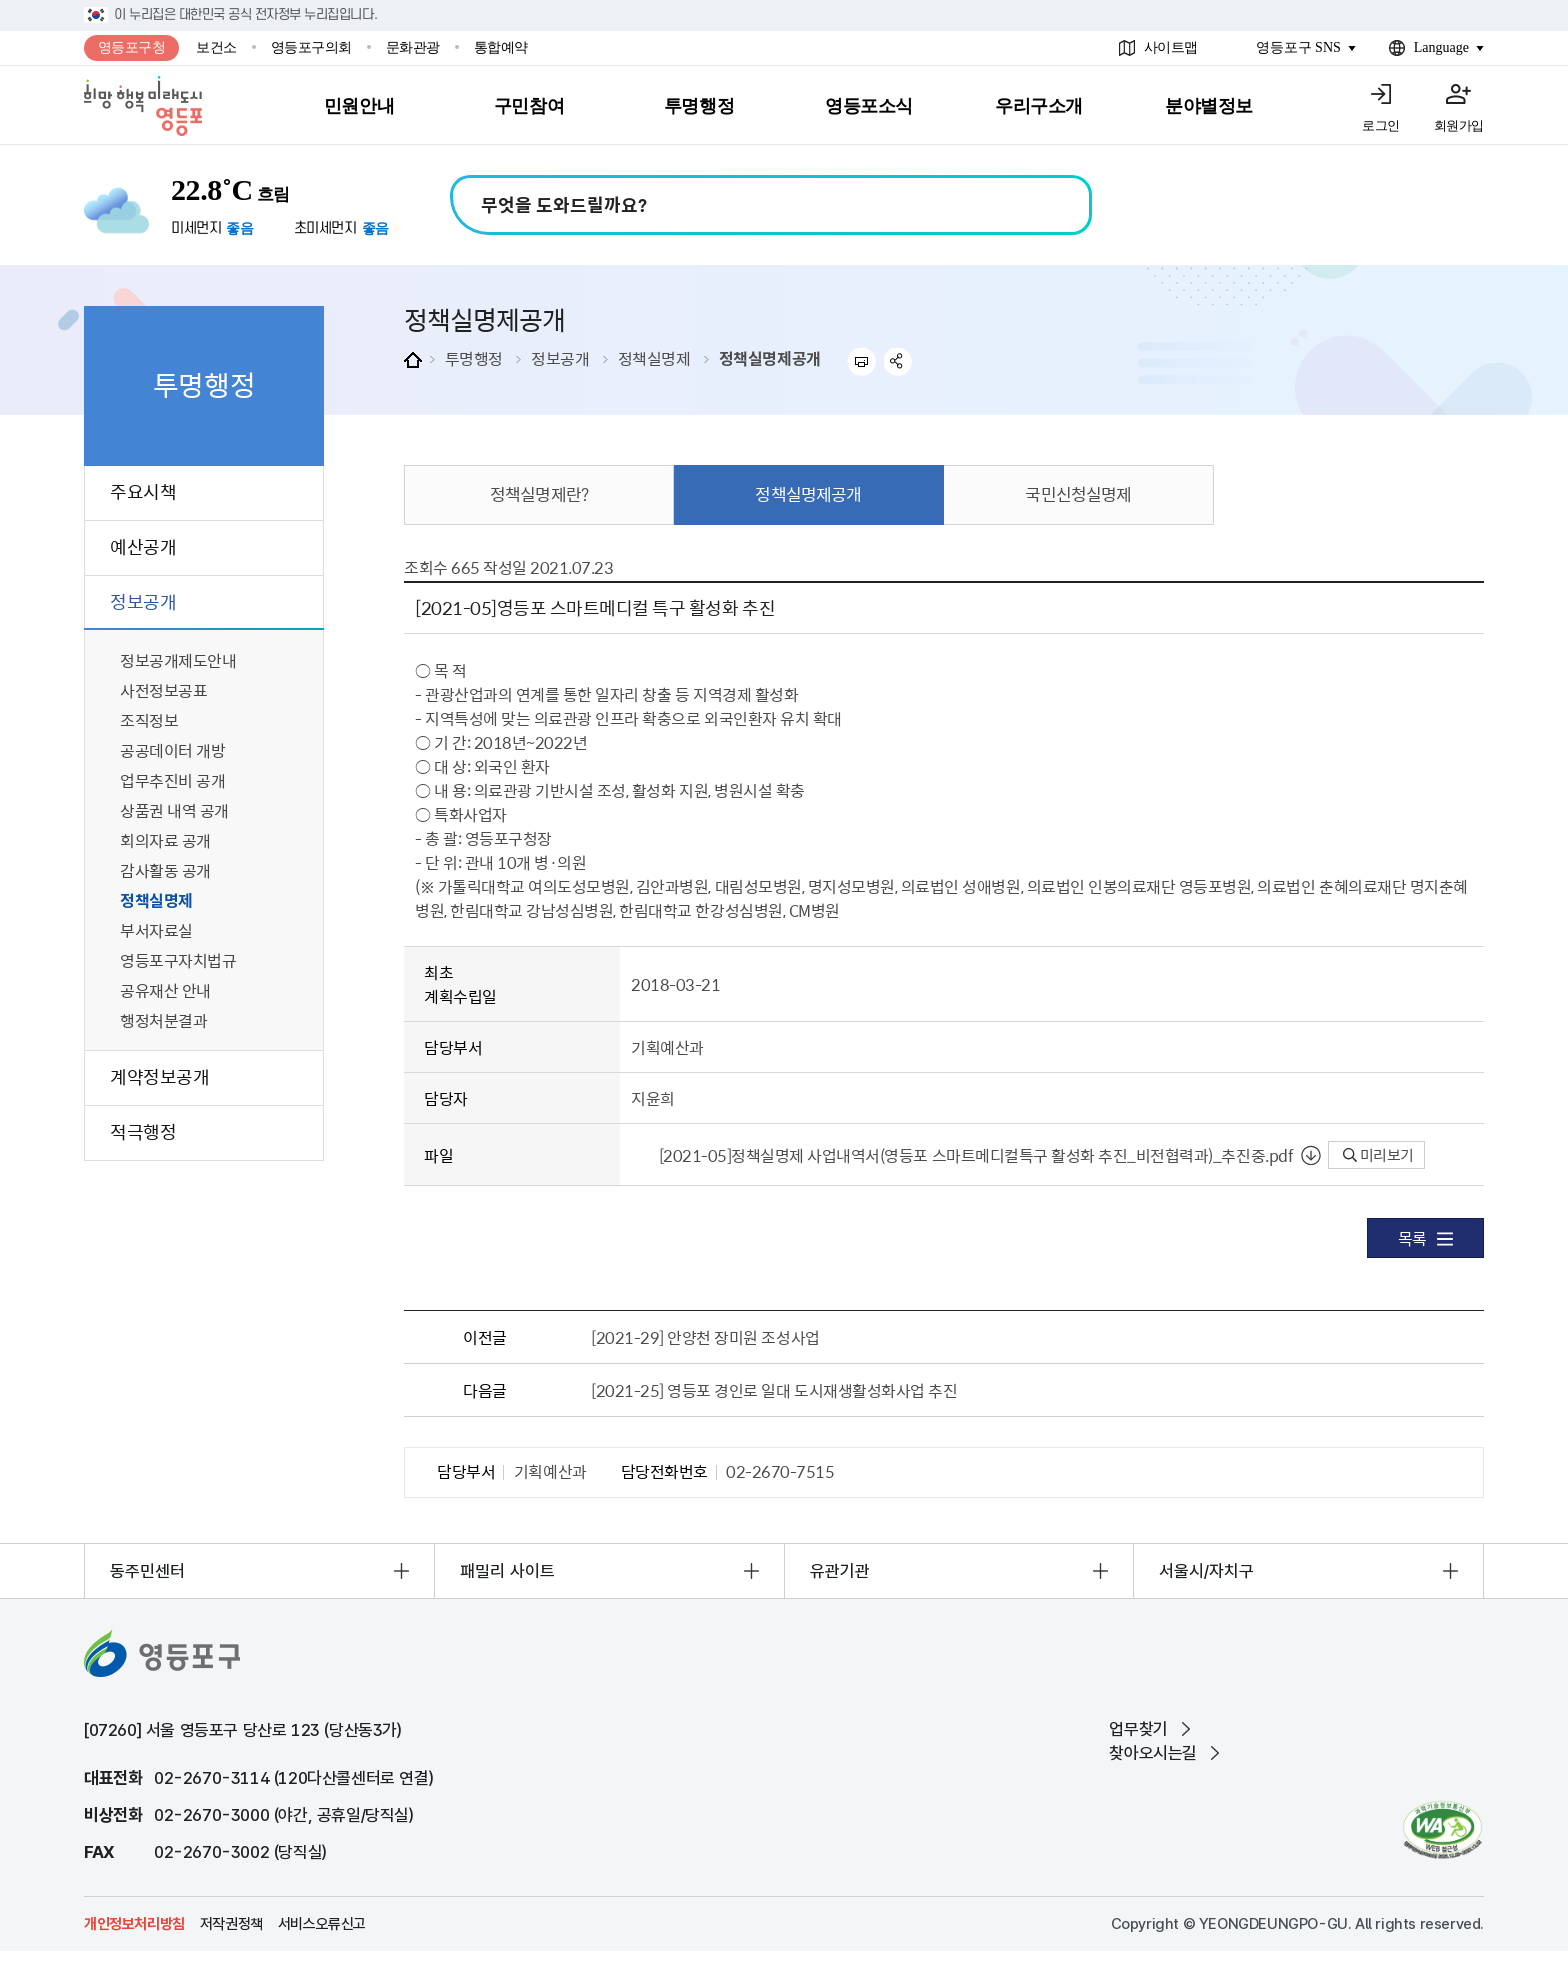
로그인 (1381, 125)
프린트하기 (861, 361)
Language (1441, 47)
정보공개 (560, 358)
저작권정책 (231, 1924)
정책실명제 (654, 358)
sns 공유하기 (898, 361)
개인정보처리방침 (134, 1924)
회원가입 (1459, 125)
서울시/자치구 (1206, 1571)
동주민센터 (147, 1571)
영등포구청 (132, 47)
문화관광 (413, 47)
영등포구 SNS (1298, 47)
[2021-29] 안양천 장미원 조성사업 (705, 1337)
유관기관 (840, 1571)
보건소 (216, 47)
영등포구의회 (311, 47)
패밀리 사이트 (507, 1571)
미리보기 (1378, 1155)
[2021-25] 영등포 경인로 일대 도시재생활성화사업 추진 (774, 1390)
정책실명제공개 (770, 358)
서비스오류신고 (322, 1924)
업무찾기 (1138, 1729)
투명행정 (474, 358)
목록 (1425, 1238)
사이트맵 (1171, 47)
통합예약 (501, 47)
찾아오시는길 (1153, 1753)
